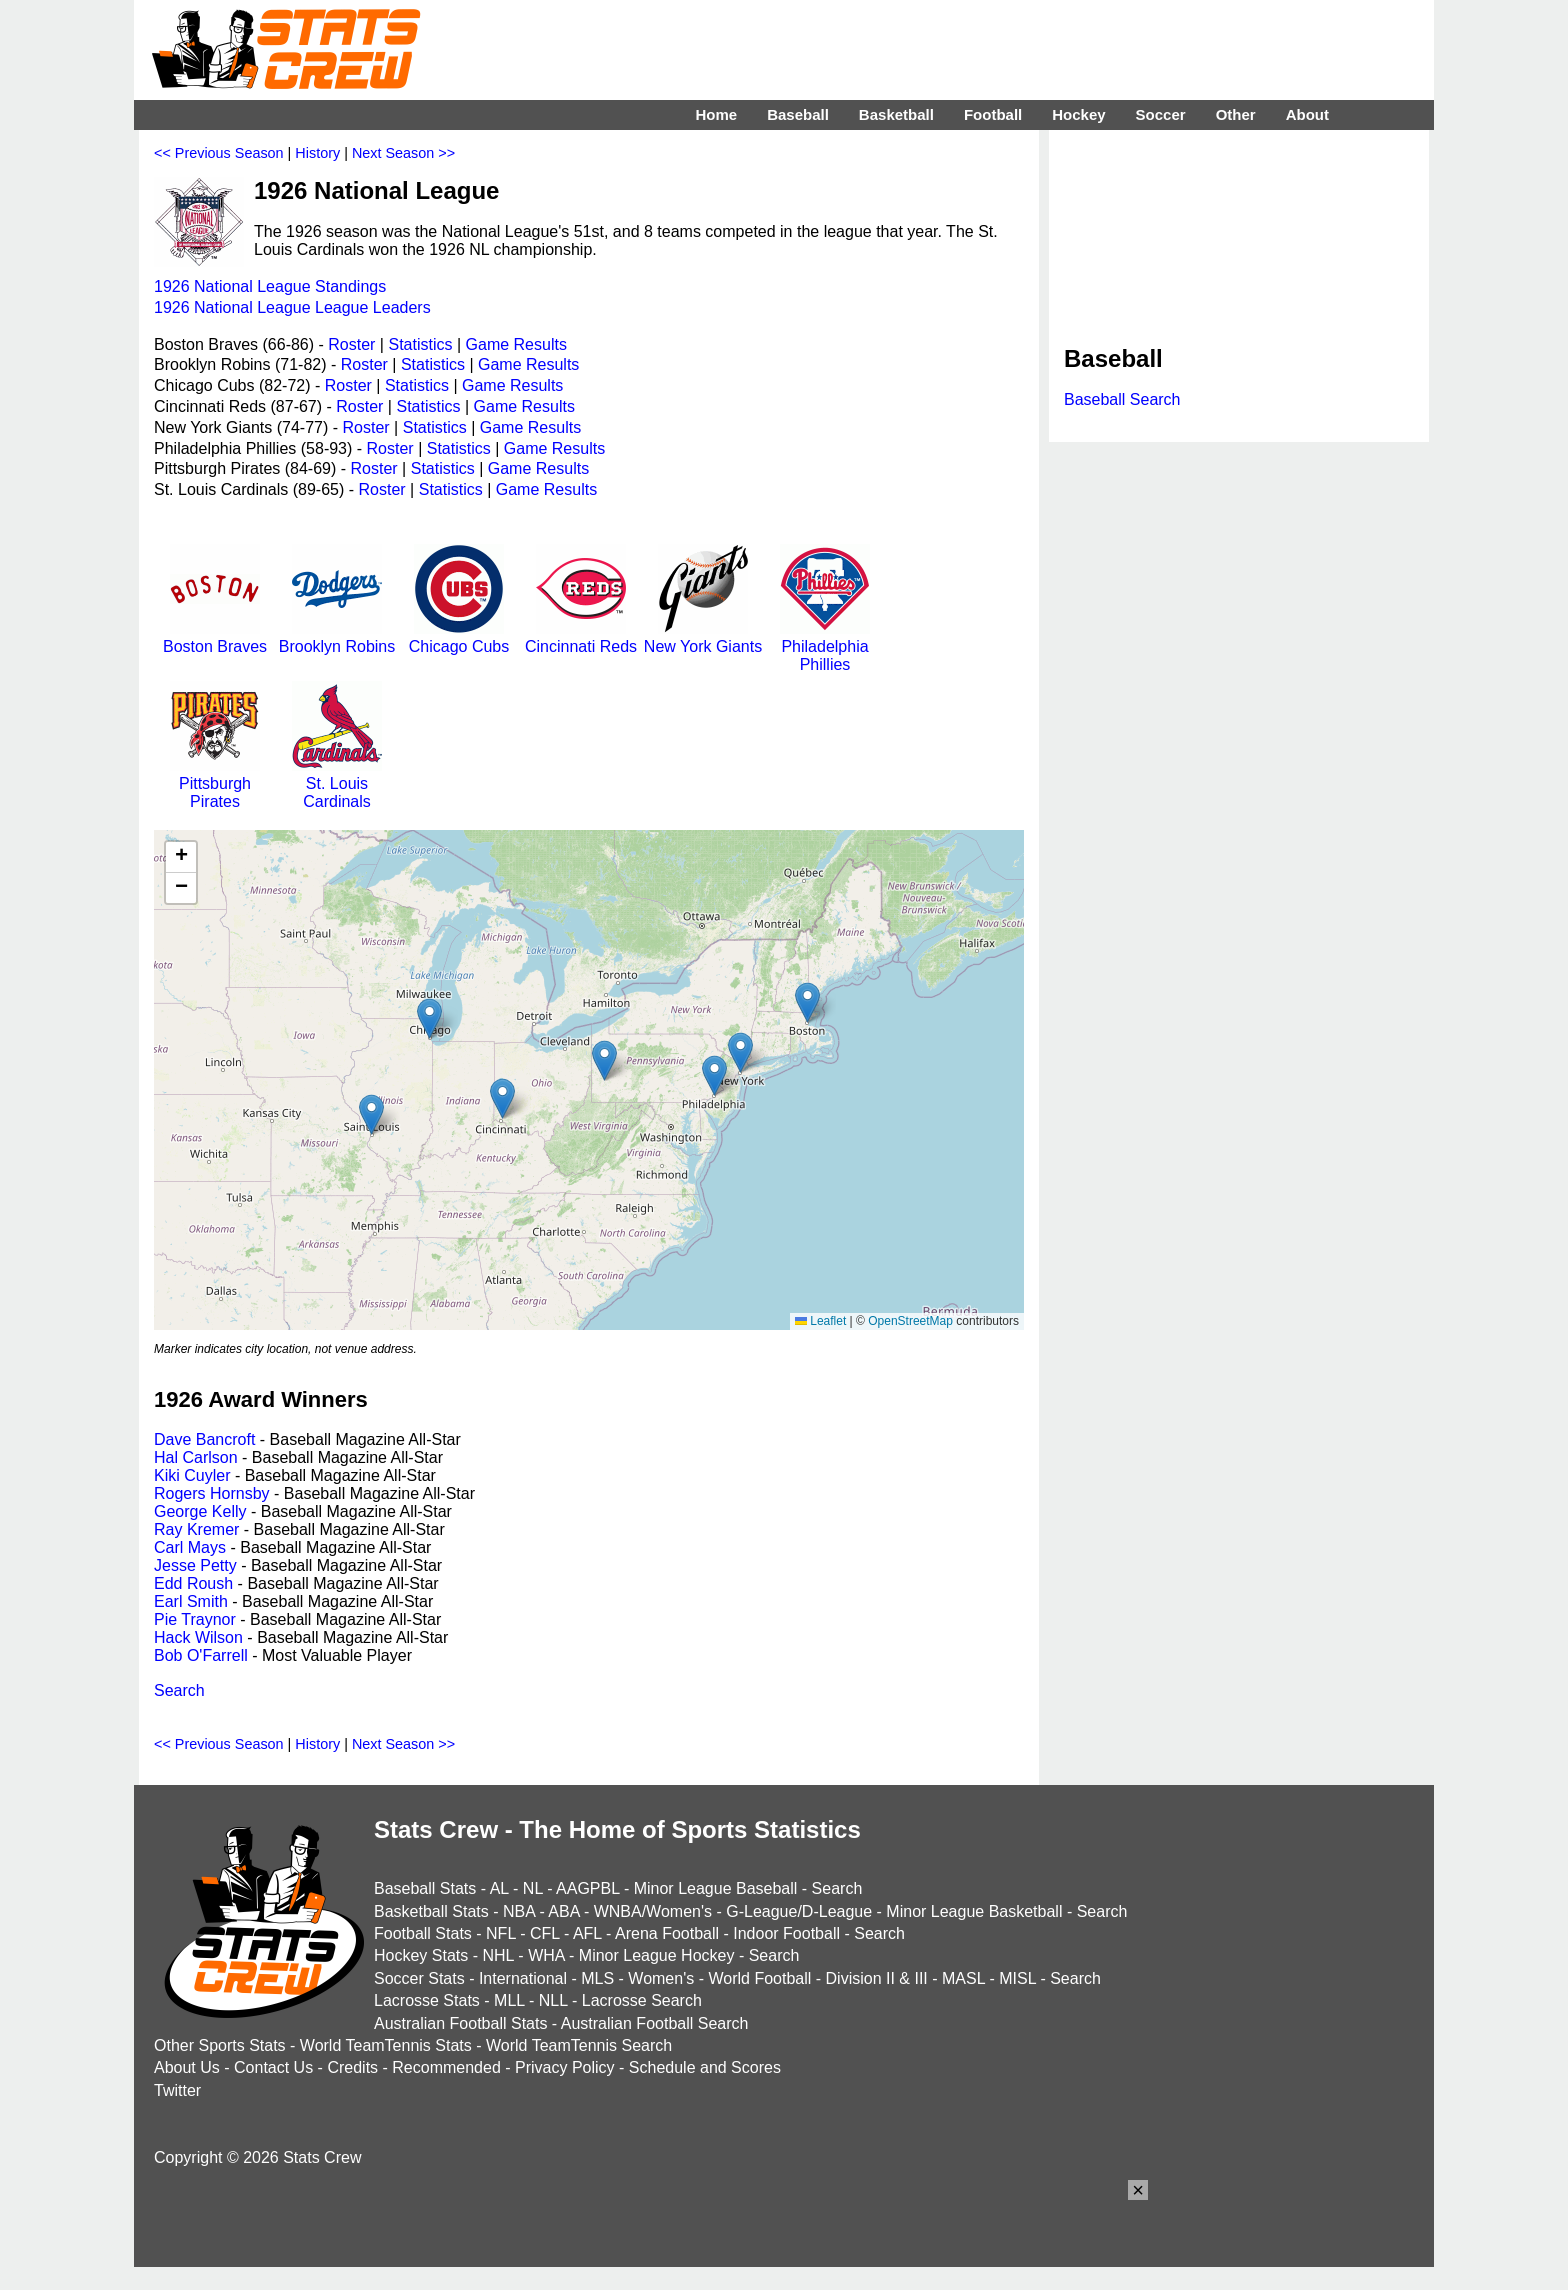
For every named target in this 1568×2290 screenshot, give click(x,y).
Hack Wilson (198, 1637)
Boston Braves (215, 637)
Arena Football (667, 1933)
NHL (497, 1955)
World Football (759, 1978)
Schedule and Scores (705, 2067)
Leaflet (820, 1321)
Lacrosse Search (642, 2000)
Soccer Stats (419, 1978)
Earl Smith (191, 1601)
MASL (963, 1978)
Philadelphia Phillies (825, 646)
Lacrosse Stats (427, 2000)
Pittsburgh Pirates (215, 783)
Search (179, 1690)
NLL (553, 2000)
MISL (1017, 1978)
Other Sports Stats (220, 2045)
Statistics (420, 344)
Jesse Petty (195, 1565)
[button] (429, 1018)
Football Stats (423, 1933)
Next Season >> (403, 153)
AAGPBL (587, 1888)
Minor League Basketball (974, 1911)
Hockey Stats (421, 1955)
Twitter (177, 2090)
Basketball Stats (431, 1911)
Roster (351, 344)
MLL (509, 2000)
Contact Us (273, 2067)
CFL (545, 1933)
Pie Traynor (195, 1619)
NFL (501, 1933)
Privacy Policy (565, 2067)
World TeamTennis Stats (386, 2045)
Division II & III (877, 1978)
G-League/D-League (799, 1911)
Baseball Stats (425, 1888)
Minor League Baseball (716, 1888)
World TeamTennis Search (579, 2045)
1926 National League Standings (270, 286)
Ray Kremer (196, 1529)
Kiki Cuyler (192, 1475)
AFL (587, 1933)
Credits (352, 2067)
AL (499, 1888)
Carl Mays (190, 1547)
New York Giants (703, 637)
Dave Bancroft (204, 1439)
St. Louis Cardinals (337, 783)
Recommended (446, 2067)
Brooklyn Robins (337, 637)
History (317, 153)
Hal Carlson (196, 1457)
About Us (187, 2067)
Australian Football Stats (460, 2023)
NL (533, 1888)
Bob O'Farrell (201, 1655)
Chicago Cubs (459, 637)
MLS (597, 1978)
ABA (563, 1911)
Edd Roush (193, 1583)
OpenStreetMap (910, 1321)
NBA (519, 1911)
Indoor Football (786, 1933)
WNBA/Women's (653, 1911)
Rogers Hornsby (212, 1493)
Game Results (516, 344)
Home (716, 114)
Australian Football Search (655, 2023)
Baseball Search (1122, 399)
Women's (661, 1978)
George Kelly (200, 1511)
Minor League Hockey (657, 1955)
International (523, 1978)
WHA (546, 1955)
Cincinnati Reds (581, 637)
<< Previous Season (219, 153)
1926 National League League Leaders (292, 307)
